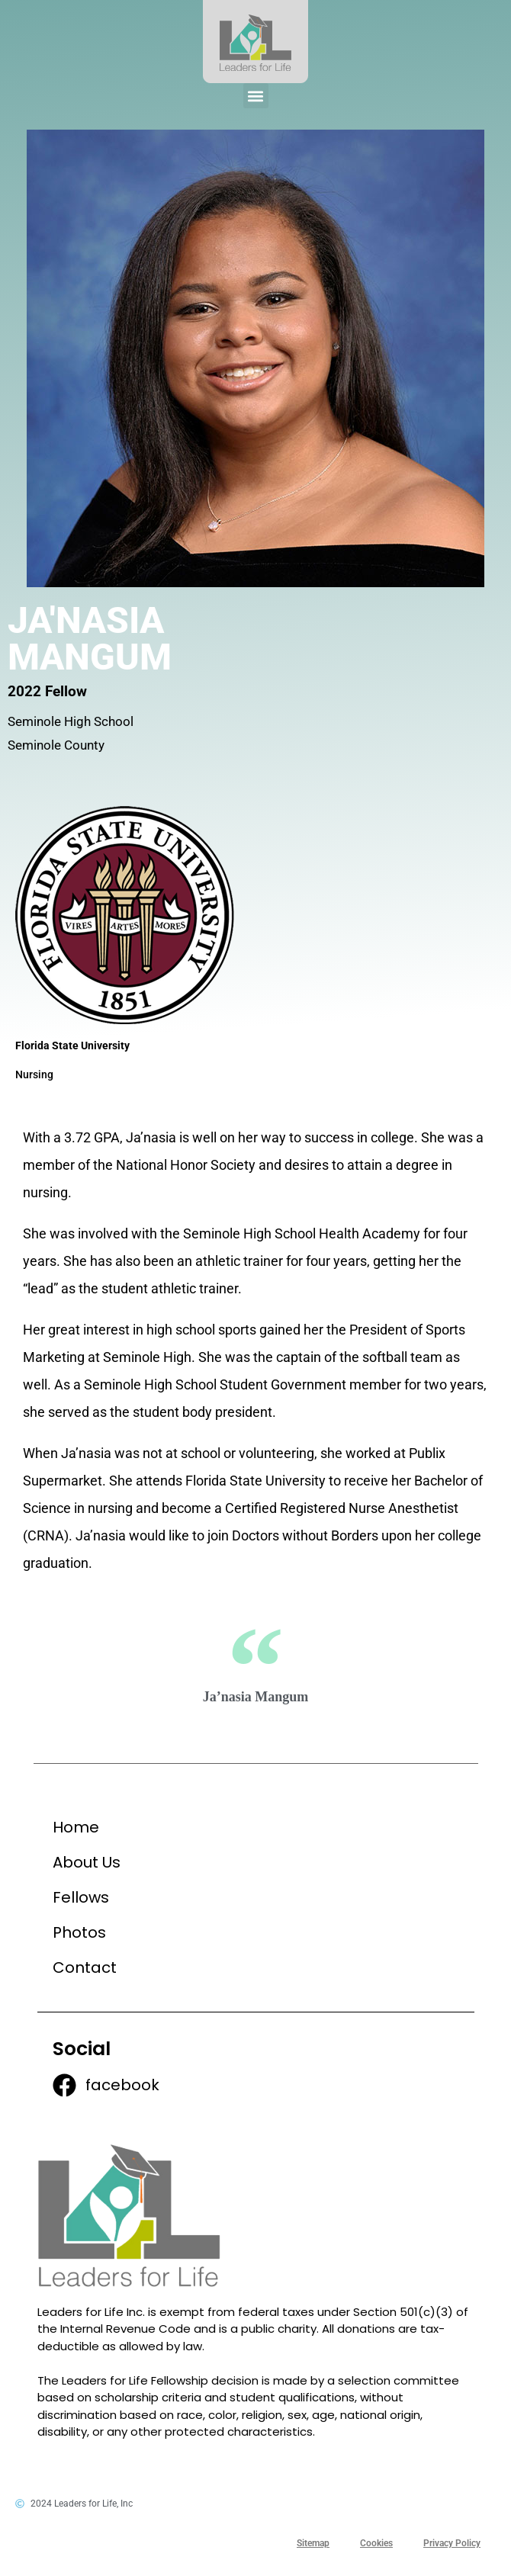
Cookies (376, 2543)
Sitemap (313, 2543)
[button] (255, 95)
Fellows (81, 1897)
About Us (87, 1862)
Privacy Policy (451, 2543)
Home (76, 1827)
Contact (85, 1967)
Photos (79, 1932)
